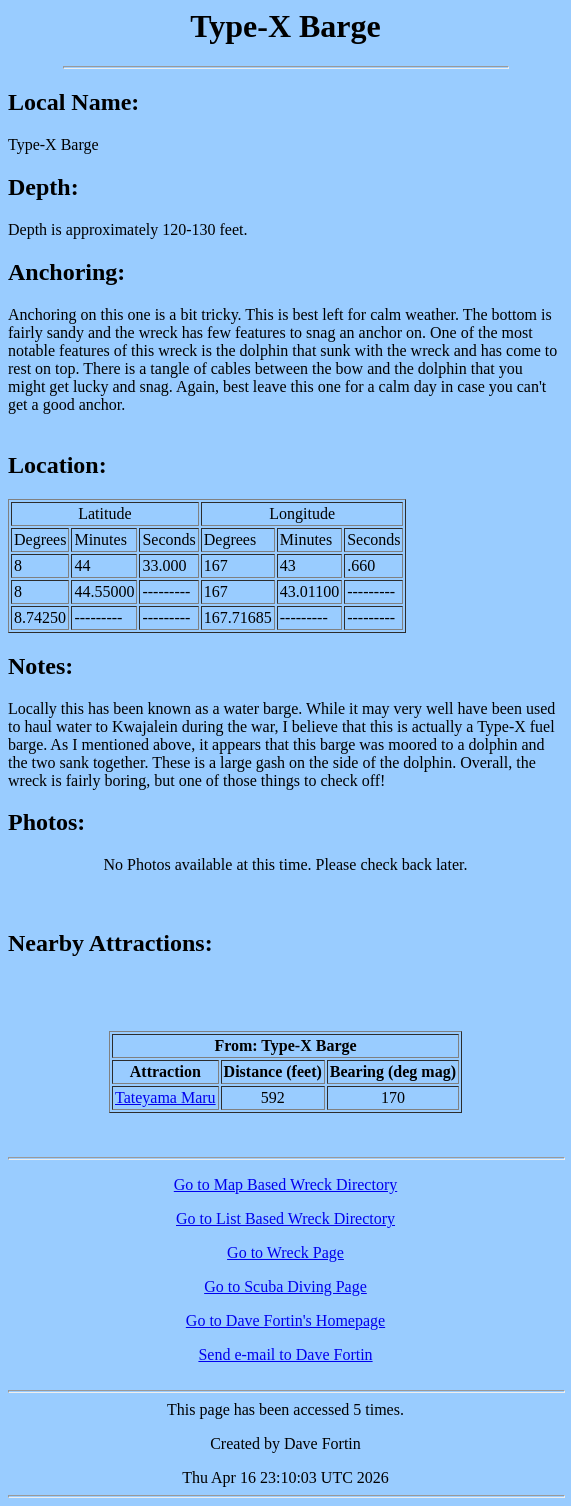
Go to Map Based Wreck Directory (285, 1184)
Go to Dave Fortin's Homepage (285, 1320)
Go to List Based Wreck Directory (285, 1218)
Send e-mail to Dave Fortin (285, 1354)
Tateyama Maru (165, 1097)
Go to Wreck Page (285, 1252)
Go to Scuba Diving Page (285, 1286)
